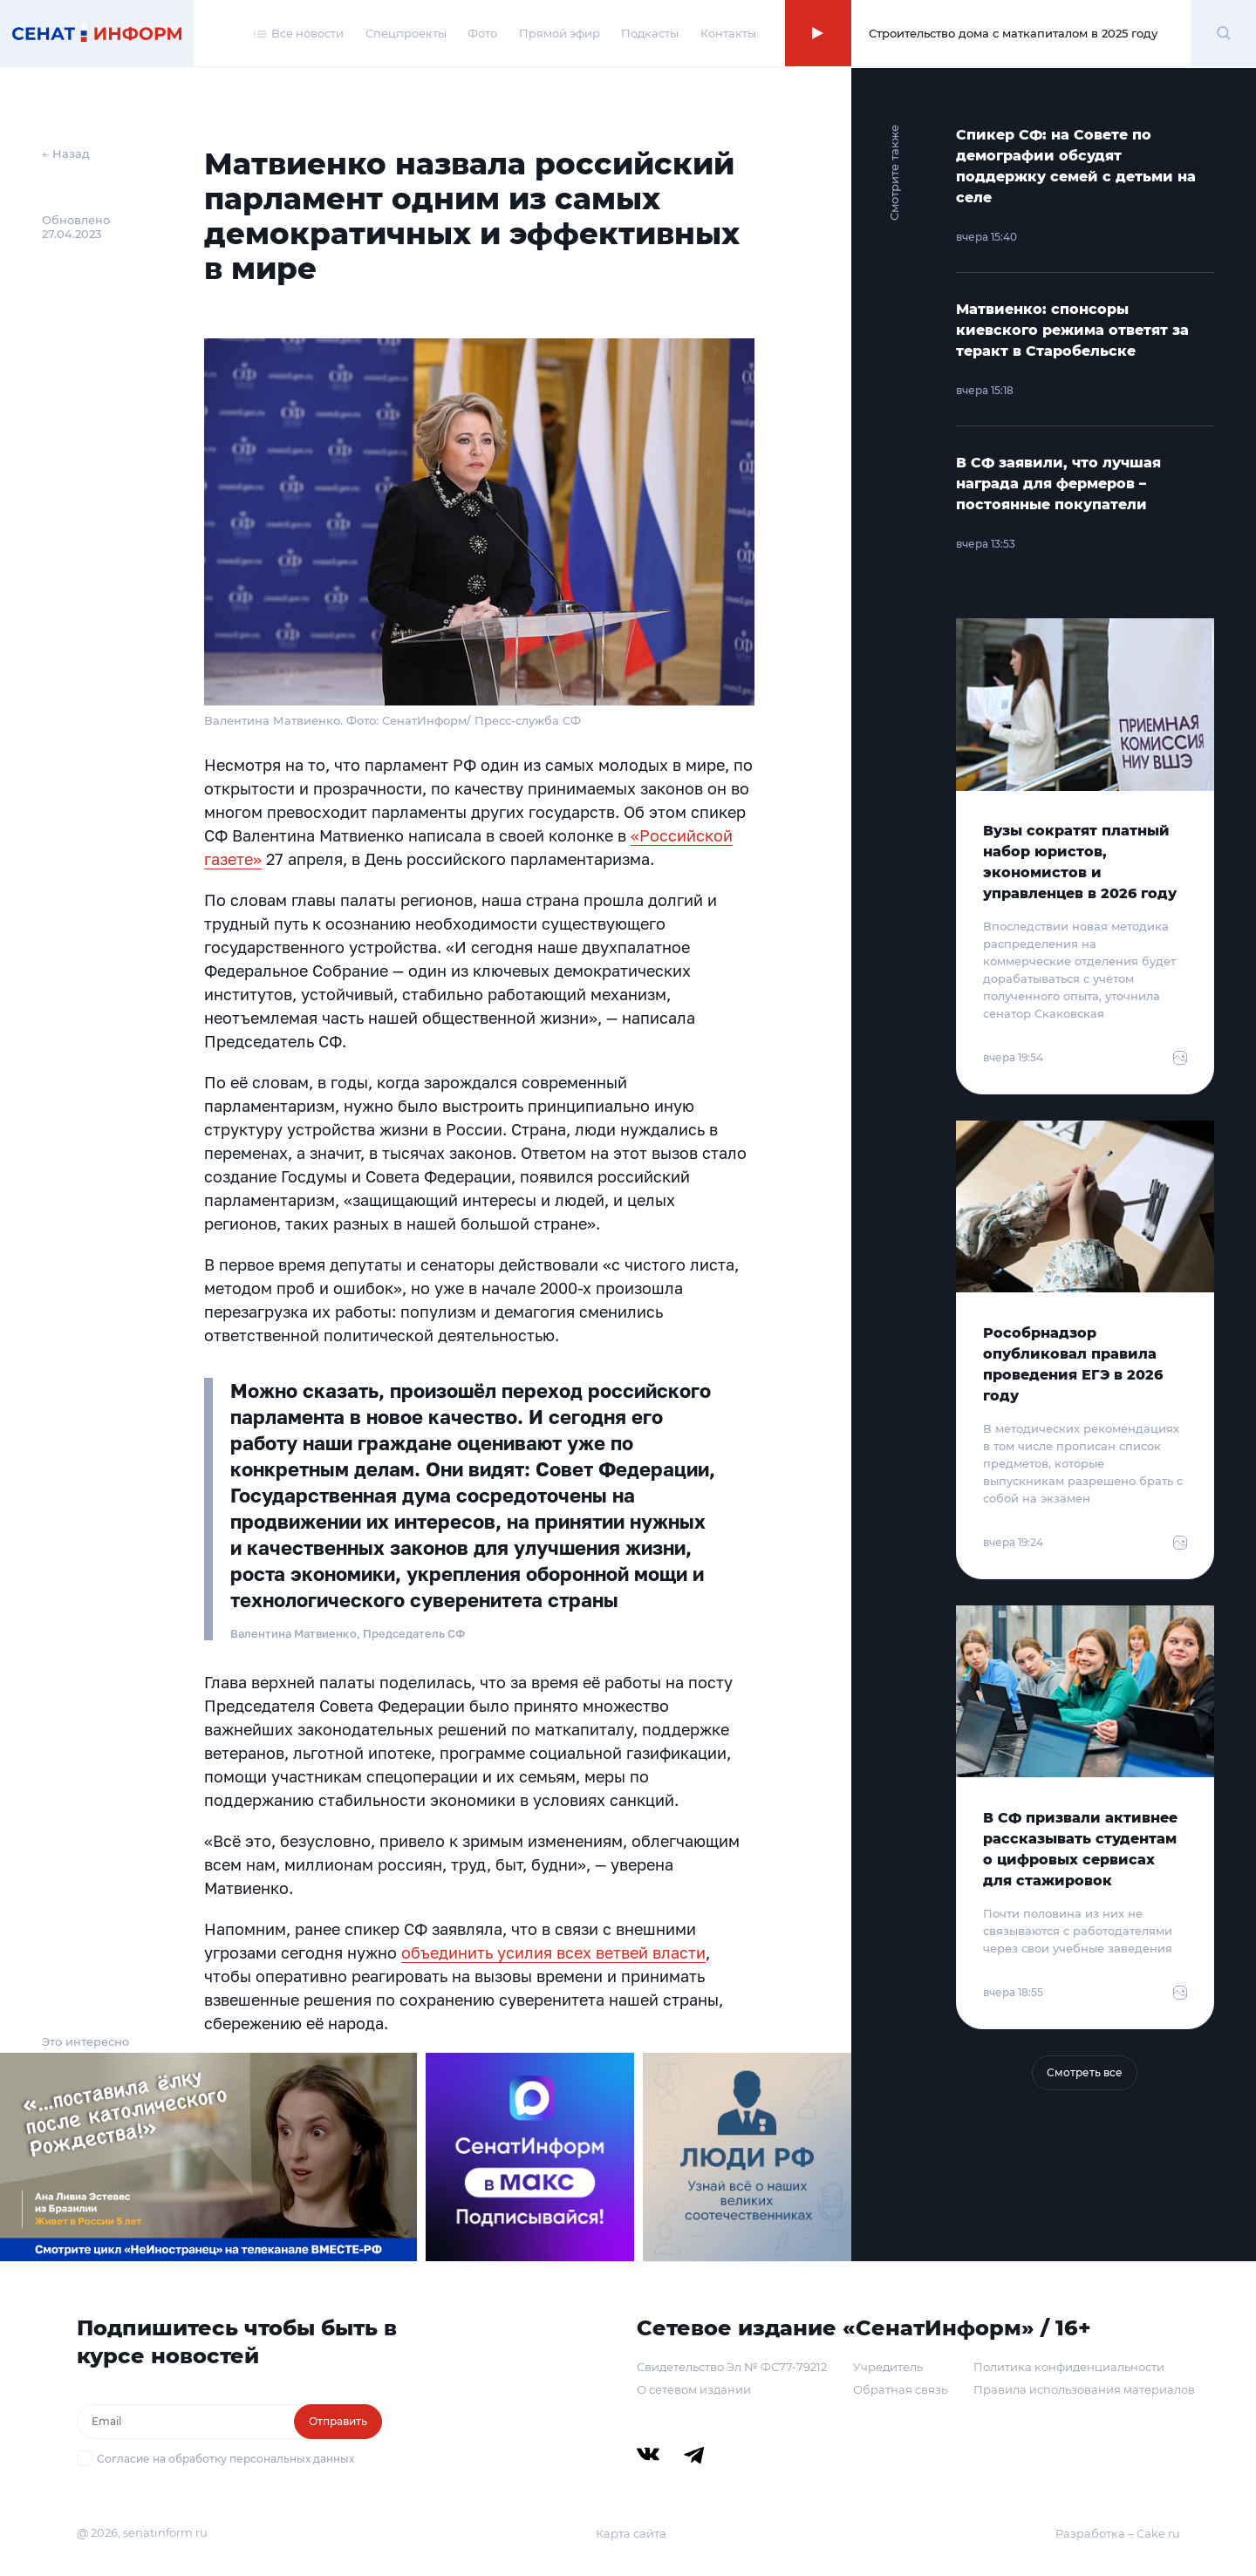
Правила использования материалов (1084, 2389)
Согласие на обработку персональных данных (225, 2458)
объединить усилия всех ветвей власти (553, 1952)
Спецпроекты (406, 33)
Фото (482, 33)
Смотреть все (1085, 2072)
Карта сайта (631, 2533)
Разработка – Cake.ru (1117, 2533)
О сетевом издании (694, 2389)
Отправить (338, 2421)
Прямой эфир (559, 33)
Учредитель (888, 2367)
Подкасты (650, 33)
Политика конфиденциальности (1068, 2367)
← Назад (66, 153)
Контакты (728, 33)
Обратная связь (900, 2389)
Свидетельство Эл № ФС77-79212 (732, 2367)
